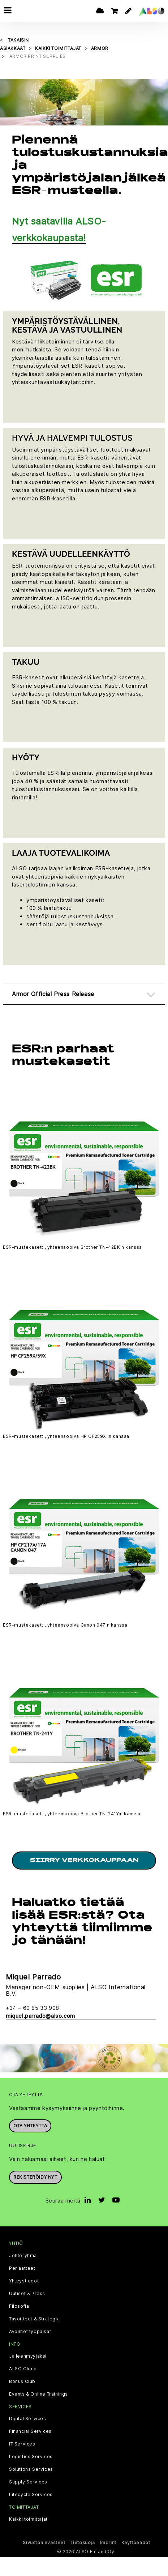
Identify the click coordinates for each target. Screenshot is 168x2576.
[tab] (84, 994)
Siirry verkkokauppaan (84, 1860)
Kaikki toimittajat (28, 2519)
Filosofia (19, 2306)
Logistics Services (31, 2456)
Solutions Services (31, 2469)
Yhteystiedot (24, 2281)
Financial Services (30, 2431)
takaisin (18, 40)
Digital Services (27, 2418)
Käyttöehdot (135, 2542)
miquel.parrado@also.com (40, 2015)
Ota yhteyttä (30, 2125)
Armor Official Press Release (53, 993)
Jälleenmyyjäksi (28, 2356)
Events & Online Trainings (38, 2394)
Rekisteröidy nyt (35, 2177)
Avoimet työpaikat (30, 2331)
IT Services (22, 2444)
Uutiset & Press (27, 2293)
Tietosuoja (82, 2542)
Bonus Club (22, 2381)
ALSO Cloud (23, 2368)
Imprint (108, 2542)
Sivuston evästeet (44, 2542)
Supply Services (28, 2482)
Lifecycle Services (31, 2494)
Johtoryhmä (23, 2255)
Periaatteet (22, 2268)
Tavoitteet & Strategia (34, 2318)
